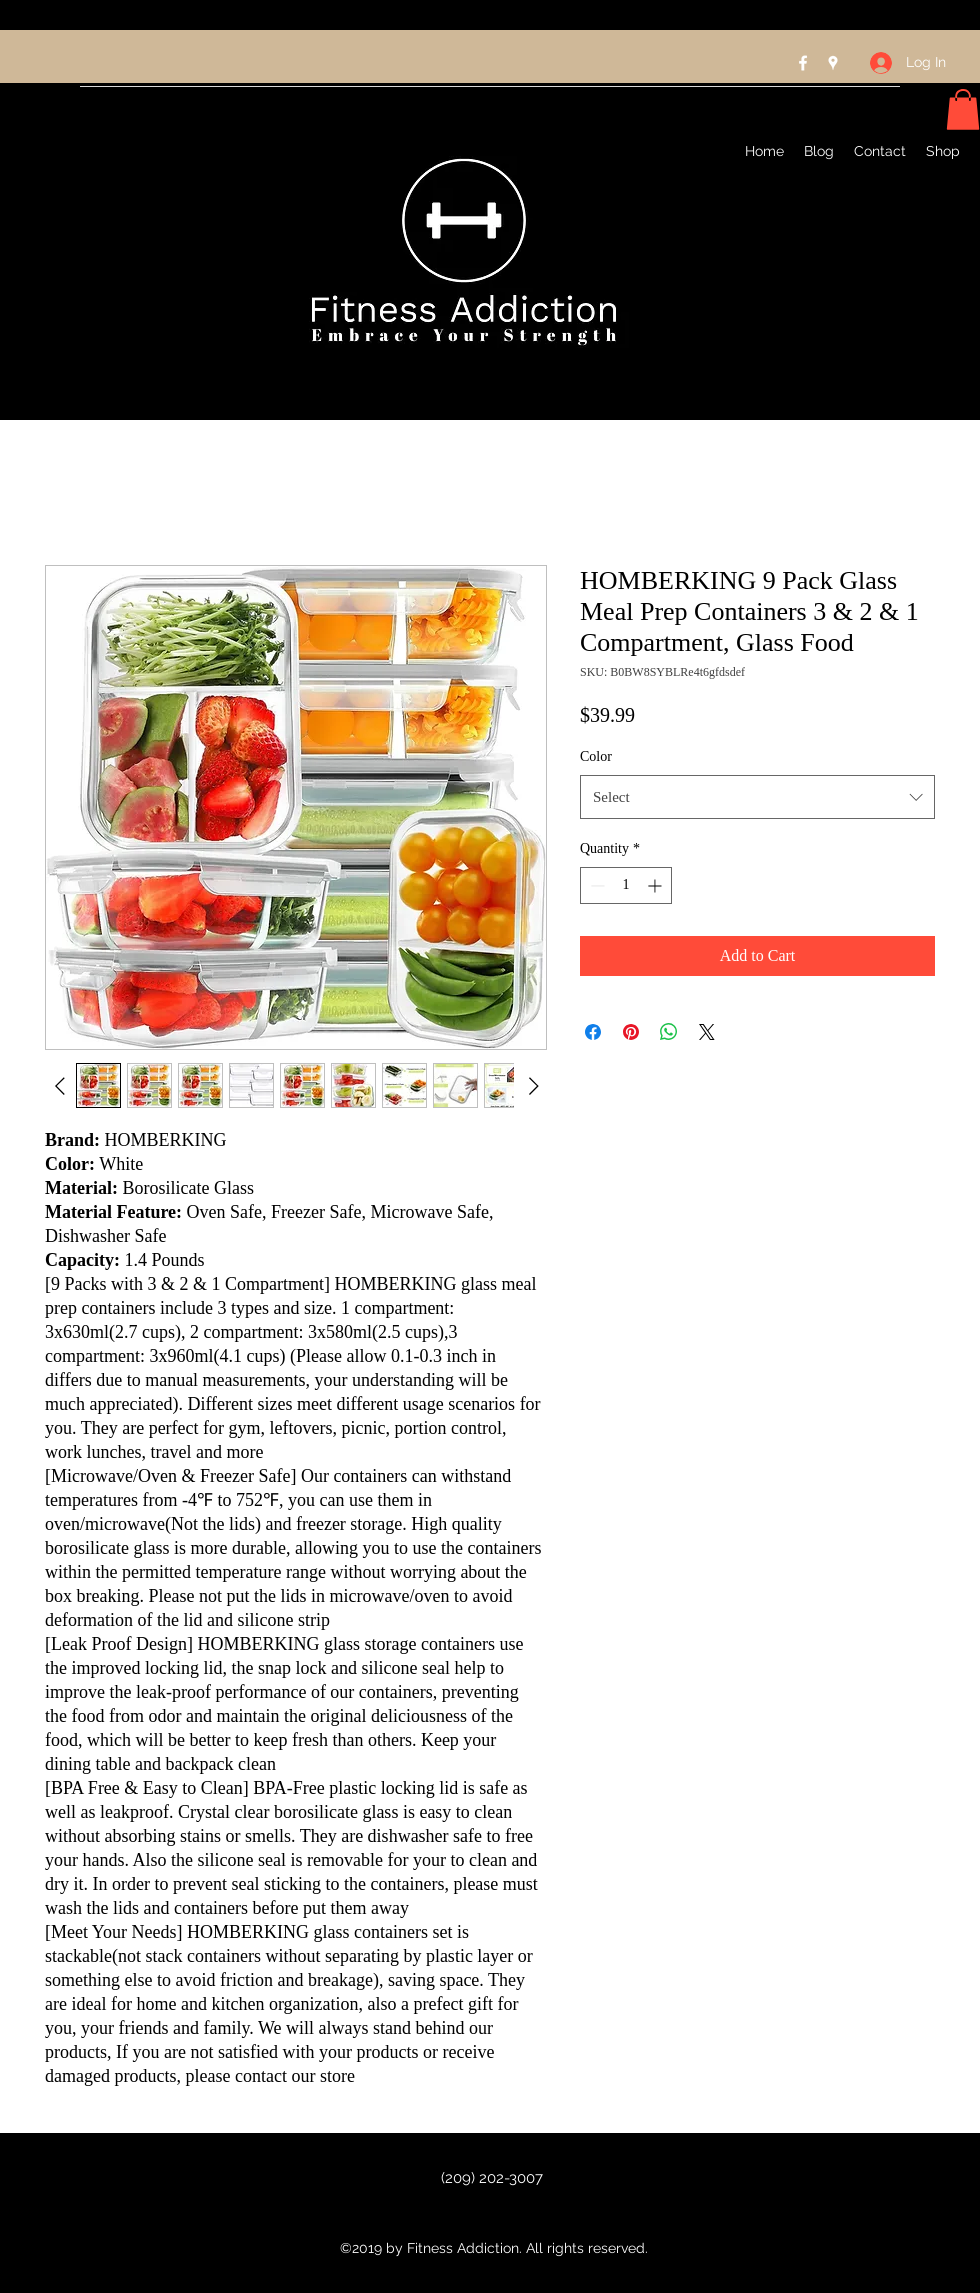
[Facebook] (803, 63)
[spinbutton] (626, 885)
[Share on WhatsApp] (669, 1032)
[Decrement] (595, 885)
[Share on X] (707, 1032)
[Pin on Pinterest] (631, 1032)
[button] (963, 109)
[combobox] (757, 797)
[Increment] (656, 885)
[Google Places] (833, 63)
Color (596, 756)
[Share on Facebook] (593, 1032)
